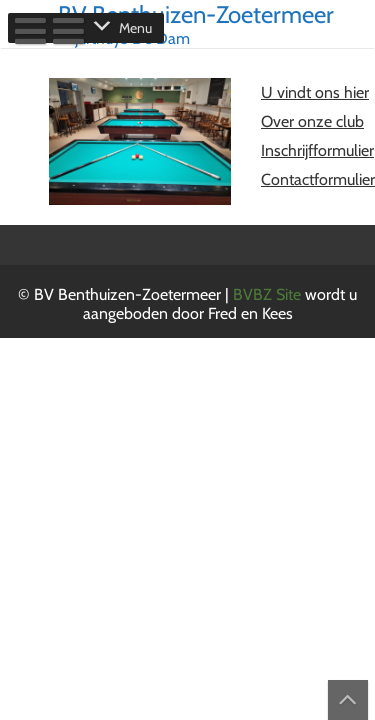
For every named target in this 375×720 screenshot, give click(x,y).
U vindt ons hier (315, 92)
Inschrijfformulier (317, 150)
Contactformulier (318, 179)
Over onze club (312, 121)
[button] (135, 28)
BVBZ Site (269, 294)
